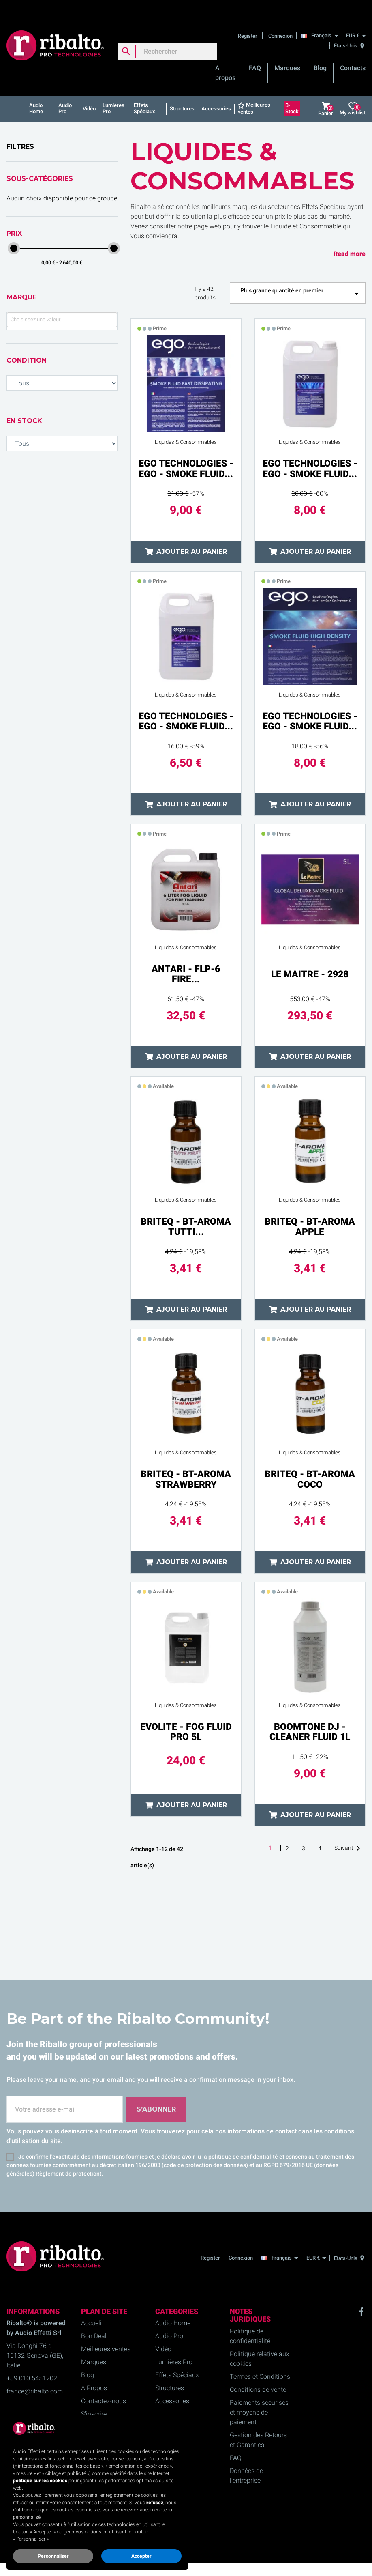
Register (248, 18)
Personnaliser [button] (53, 2556)
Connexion (280, 18)
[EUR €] (356, 18)
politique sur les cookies (40, 2481)
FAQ (255, 50)
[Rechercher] (167, 34)
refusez (154, 2502)
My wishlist (353, 91)
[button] (16, 91)
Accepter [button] (141, 2556)
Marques (287, 50)
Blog (320, 50)
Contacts (353, 50)
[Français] (321, 18)
